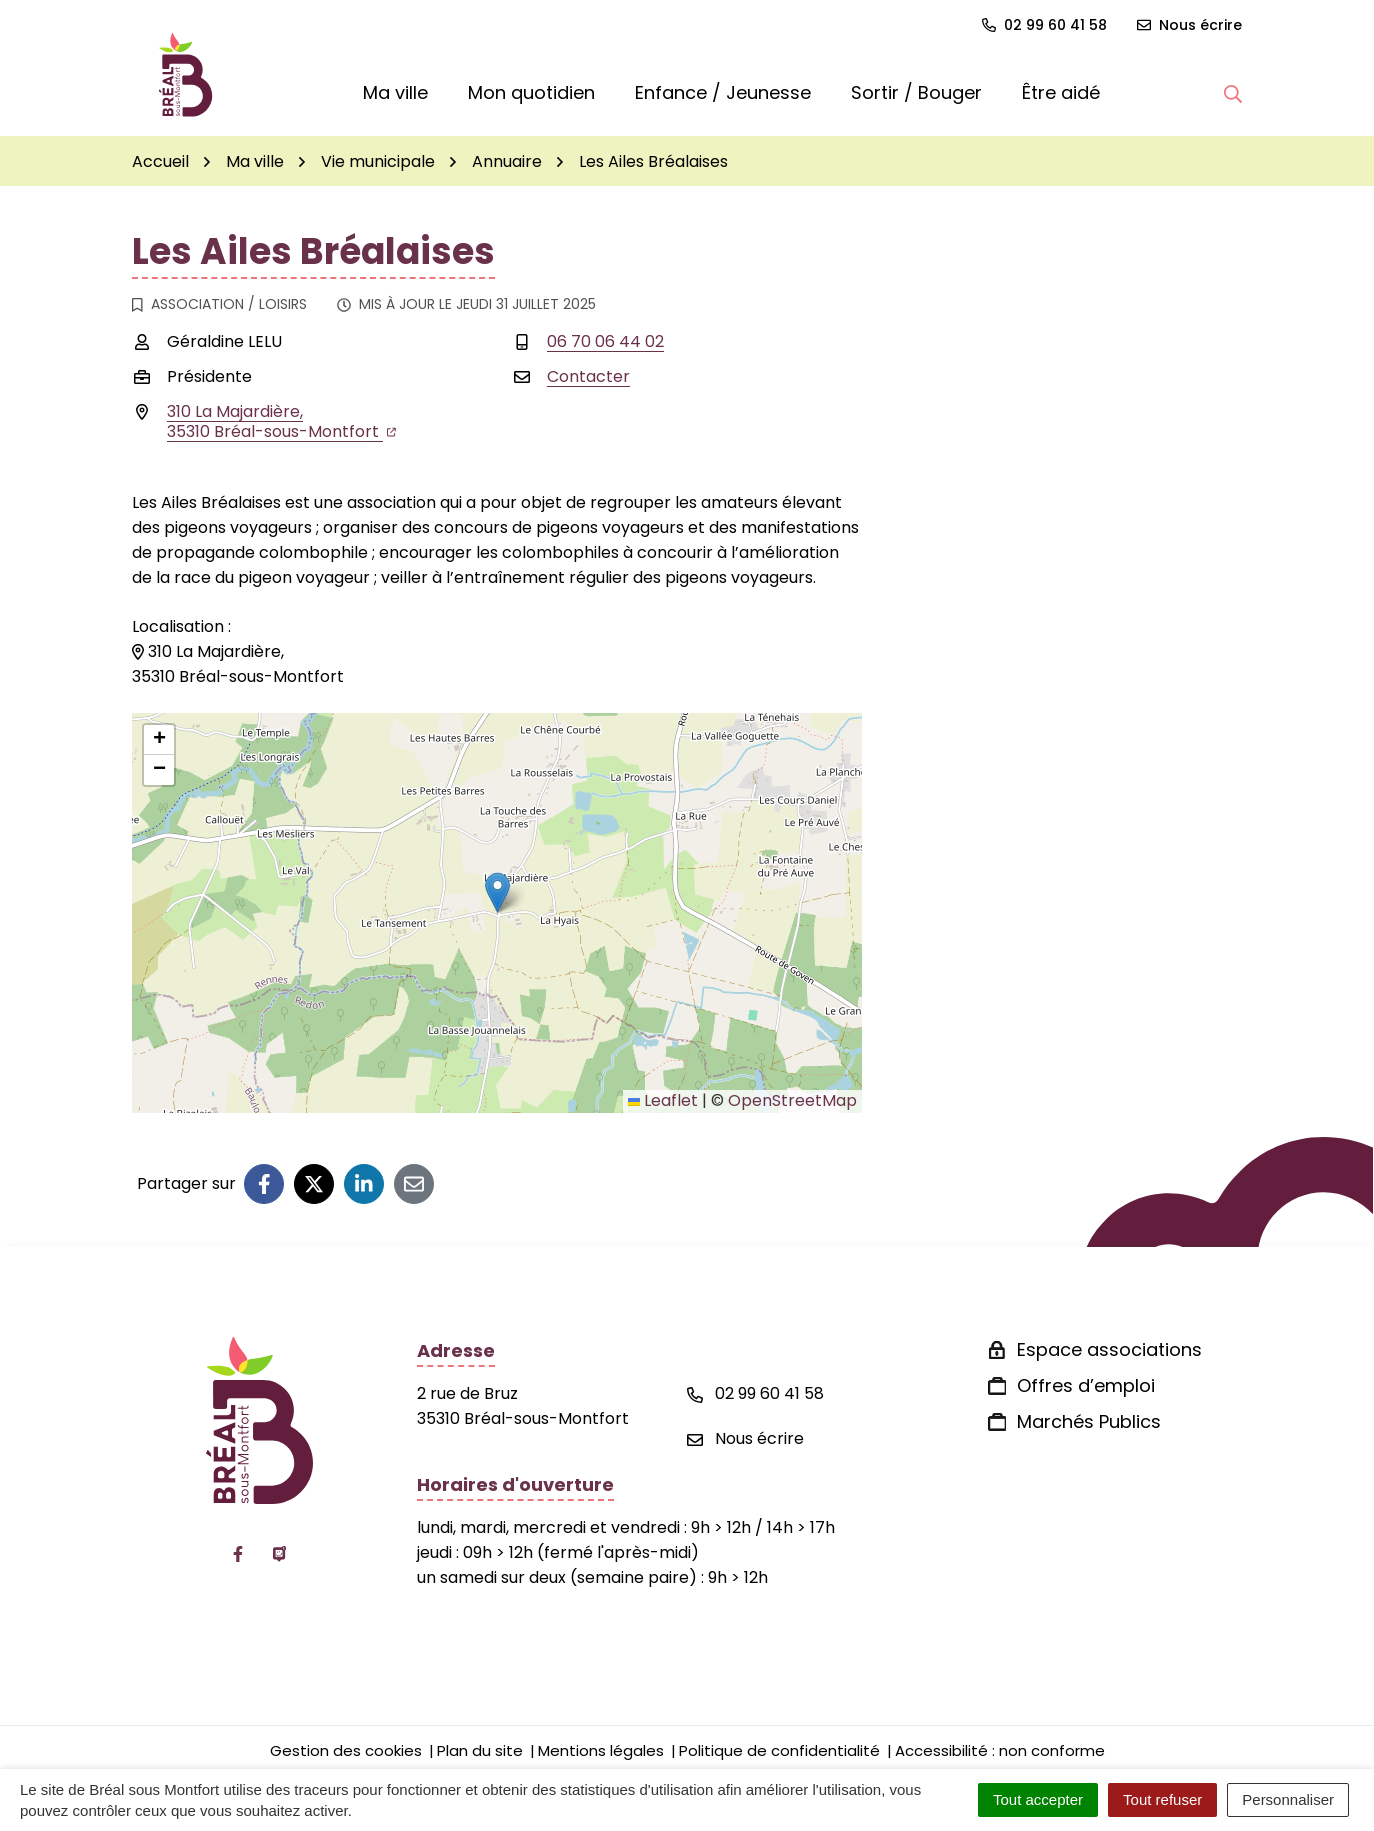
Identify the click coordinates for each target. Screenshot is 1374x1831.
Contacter (588, 376)
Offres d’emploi (1086, 1385)
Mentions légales (601, 1750)
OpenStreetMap (792, 1100)
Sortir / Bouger (916, 92)
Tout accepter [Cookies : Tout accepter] (1038, 1799)
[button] (1233, 93)
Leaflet (663, 1100)
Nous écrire (745, 1438)
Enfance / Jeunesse (723, 92)
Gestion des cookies (346, 1750)
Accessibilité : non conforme (1000, 1750)
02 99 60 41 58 (755, 1393)
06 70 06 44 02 (605, 341)
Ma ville (395, 92)
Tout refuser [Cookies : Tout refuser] (1162, 1799)
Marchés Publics (1089, 1421)
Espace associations (1109, 1349)
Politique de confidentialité (779, 1750)
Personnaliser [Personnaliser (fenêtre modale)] (1288, 1799)
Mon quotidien (531, 92)
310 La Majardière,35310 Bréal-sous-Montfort (281, 421)
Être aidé (1061, 92)
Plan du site (480, 1750)
